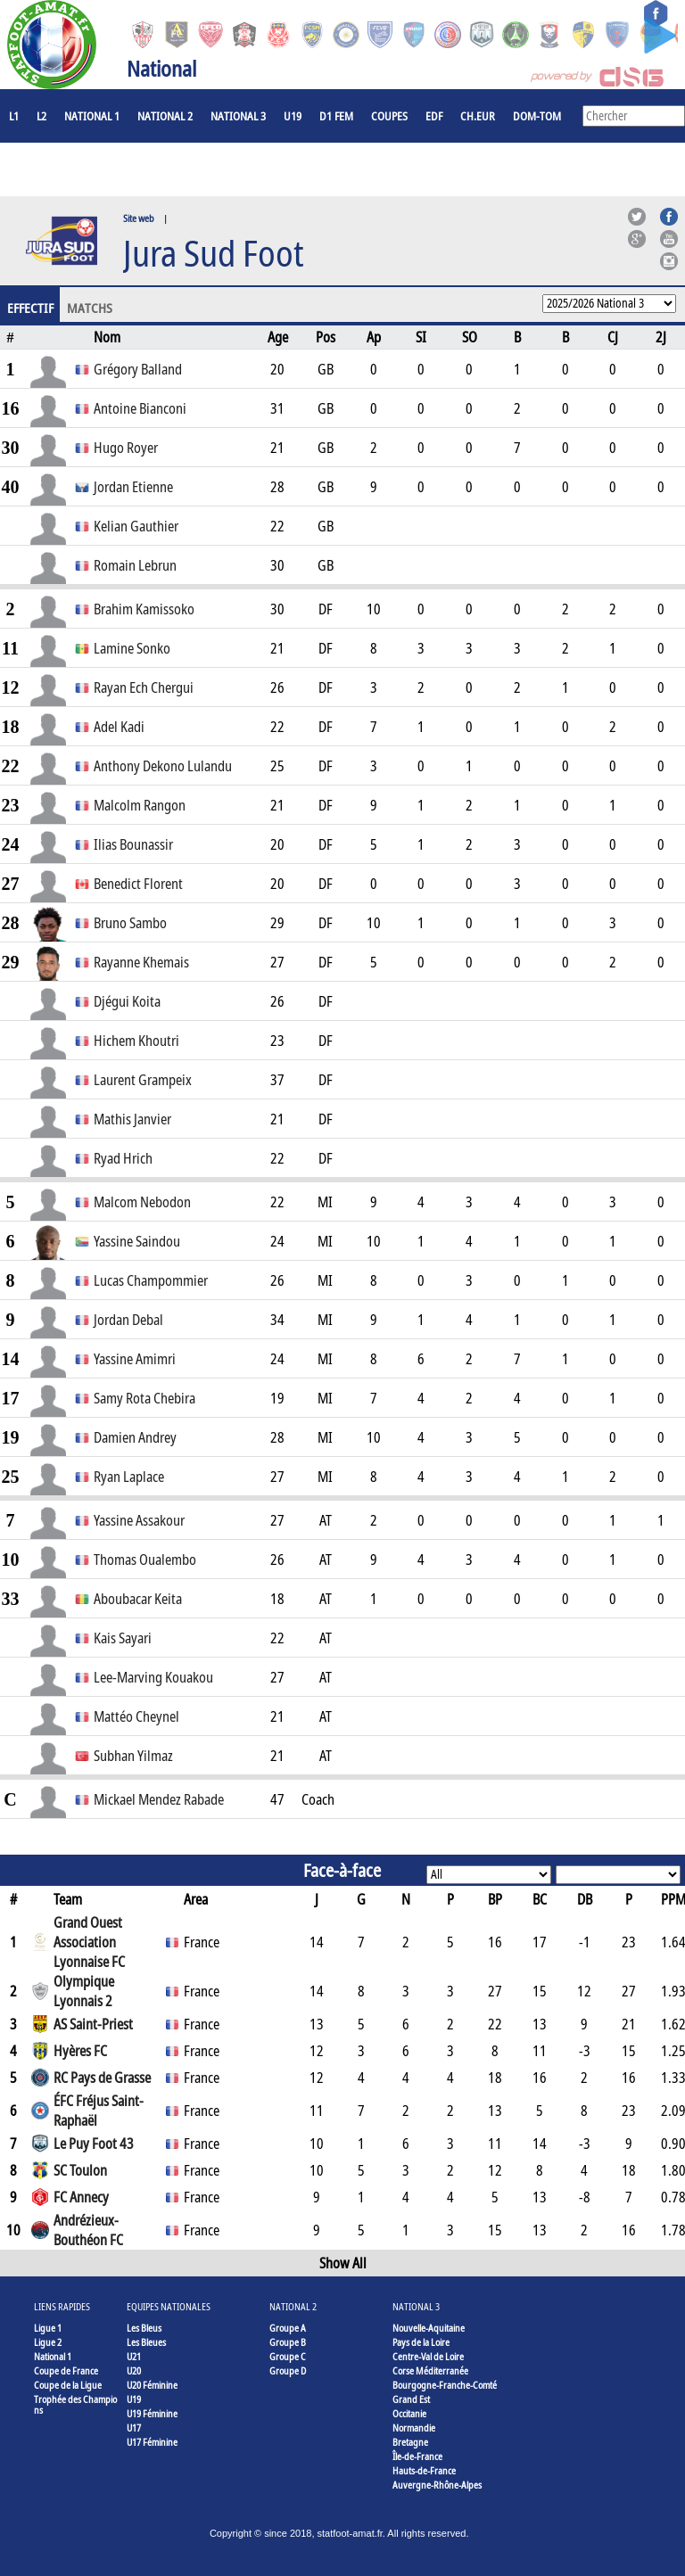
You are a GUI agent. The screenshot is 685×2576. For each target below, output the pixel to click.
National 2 (165, 116)
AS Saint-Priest (93, 2024)
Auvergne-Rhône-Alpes (437, 2484)
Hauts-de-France (424, 2470)
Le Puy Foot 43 (94, 2143)
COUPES (389, 116)
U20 (134, 2370)
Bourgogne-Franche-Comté (444, 2384)
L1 (14, 116)
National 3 (238, 116)
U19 (292, 116)
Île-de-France (417, 2456)
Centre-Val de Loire (428, 2356)
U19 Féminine (152, 2413)
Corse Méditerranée (430, 2370)
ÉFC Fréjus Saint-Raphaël (99, 2110)
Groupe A (287, 2327)
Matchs (89, 308)
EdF (433, 116)
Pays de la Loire (421, 2342)
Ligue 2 (48, 2342)
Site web (138, 218)
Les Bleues (146, 2342)
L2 (41, 116)
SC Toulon (80, 2170)
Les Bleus (144, 2327)
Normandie (413, 2427)
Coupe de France (66, 2370)
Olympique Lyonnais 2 (84, 1991)
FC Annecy (81, 2197)
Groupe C (287, 2356)
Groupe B (287, 2342)
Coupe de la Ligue (68, 2384)
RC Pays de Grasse (102, 2077)
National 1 (92, 116)
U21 (134, 2356)
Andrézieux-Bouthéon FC (88, 2230)
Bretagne (410, 2441)
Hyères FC (80, 2051)
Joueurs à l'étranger (63, 169)
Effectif (30, 308)
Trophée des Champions (75, 2404)
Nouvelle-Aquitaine (428, 2327)
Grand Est (411, 2399)
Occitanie (409, 2413)
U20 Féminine (152, 2384)
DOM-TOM (537, 116)
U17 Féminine (152, 2441)
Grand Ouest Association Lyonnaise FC (89, 1942)
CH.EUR (477, 116)
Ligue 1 (48, 2327)
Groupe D (287, 2370)
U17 (134, 2427)
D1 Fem (336, 116)
